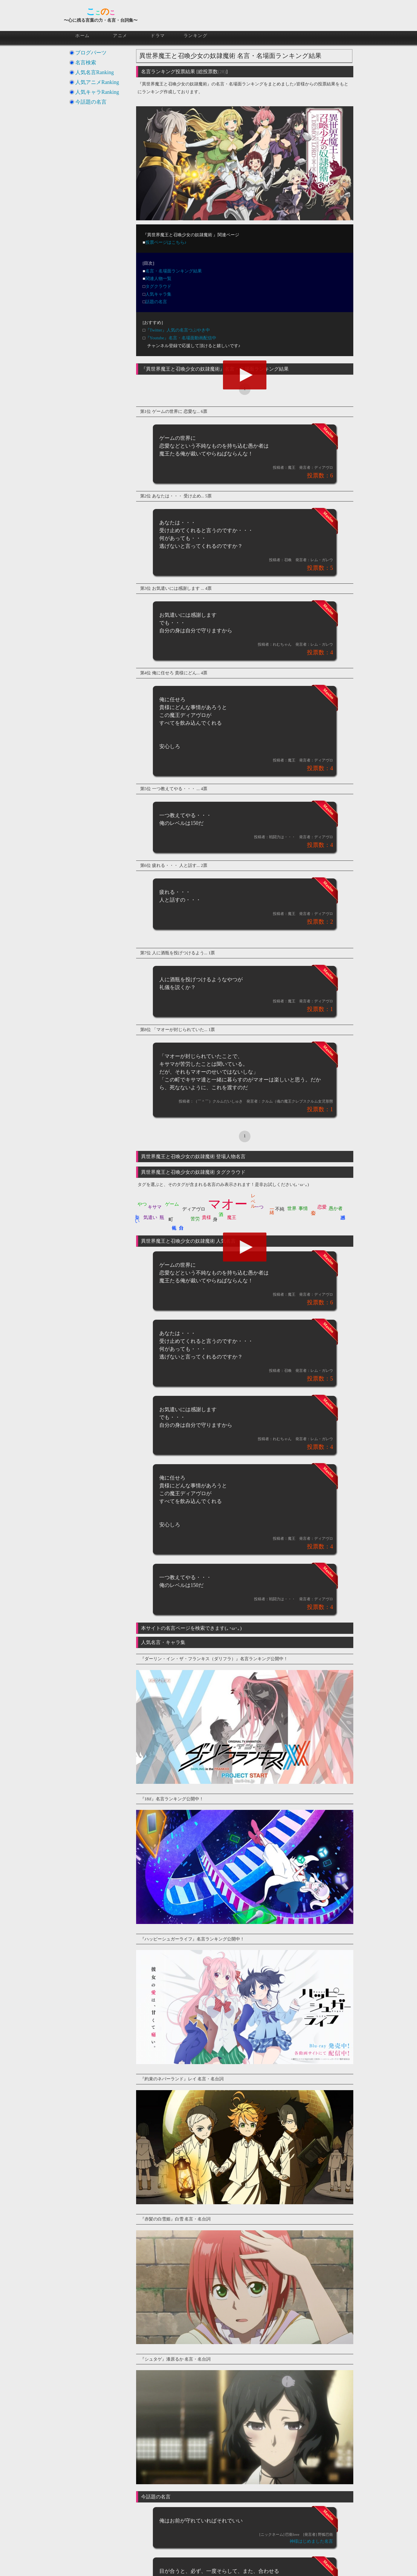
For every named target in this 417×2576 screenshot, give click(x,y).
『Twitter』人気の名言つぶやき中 (177, 330)
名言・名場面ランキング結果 (173, 271)
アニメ (120, 35)
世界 (292, 1208)
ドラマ (158, 35)
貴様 (206, 1217)
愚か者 (336, 1208)
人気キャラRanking (97, 92)
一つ (259, 1206)
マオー (228, 1204)
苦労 (195, 1218)
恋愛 (322, 1206)
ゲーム (172, 1204)
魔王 (231, 1217)
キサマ (155, 1206)
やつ (142, 1204)
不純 (279, 1208)
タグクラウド (158, 286)
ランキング (196, 35)
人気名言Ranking (94, 72)
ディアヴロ (193, 1208)
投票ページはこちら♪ (166, 242)
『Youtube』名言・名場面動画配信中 (180, 338)
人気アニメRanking (97, 82)
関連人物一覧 (158, 278)
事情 (303, 1208)
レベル (253, 1198)
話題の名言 (156, 301)
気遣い (150, 1217)
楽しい (137, 1216)
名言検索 (85, 62)
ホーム (82, 35)
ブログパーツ (91, 53)
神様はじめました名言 (311, 2541)
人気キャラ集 (158, 294)
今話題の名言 (91, 102)
